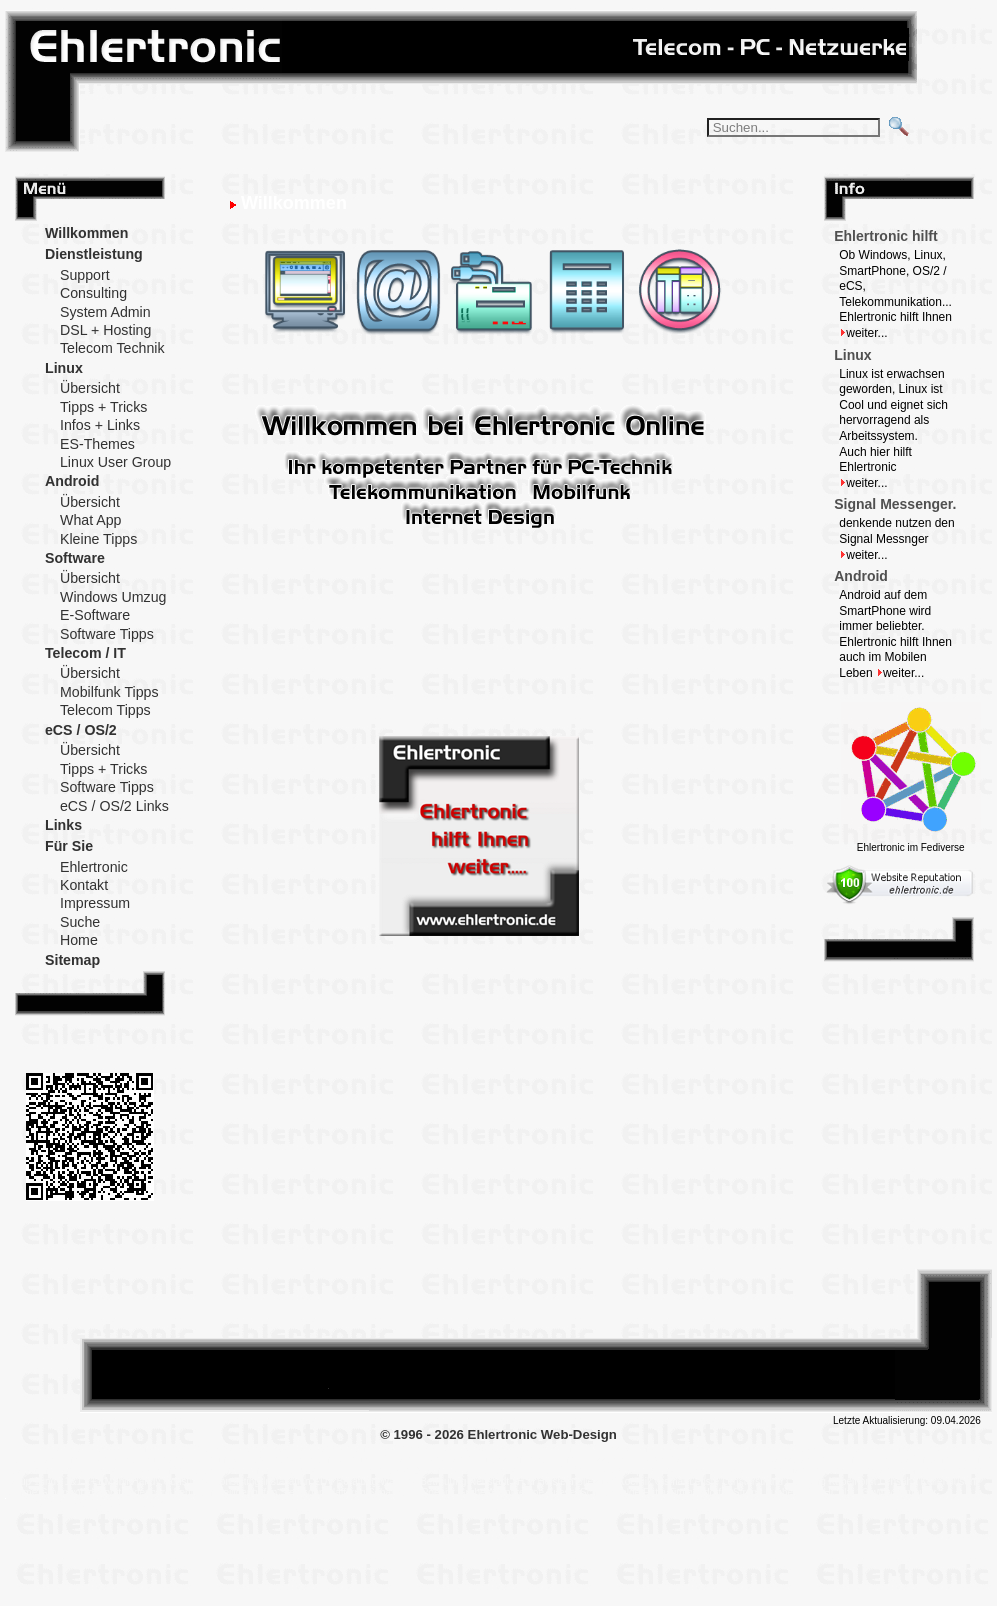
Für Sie (69, 846)
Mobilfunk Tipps (109, 692)
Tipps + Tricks (103, 407)
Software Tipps (107, 634)
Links (63, 825)
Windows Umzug (113, 597)
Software (75, 558)
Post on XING (865, 1323)
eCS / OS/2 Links (114, 806)
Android (72, 481)
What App (91, 520)
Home (79, 940)
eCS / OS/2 (81, 730)
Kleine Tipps (98, 539)
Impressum (95, 903)
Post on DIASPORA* (625, 1323)
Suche (80, 922)
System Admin (105, 312)
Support (85, 275)
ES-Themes (97, 444)
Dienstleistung (94, 254)
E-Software (95, 615)
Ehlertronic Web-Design (542, 1434)
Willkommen (86, 233)
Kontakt (84, 885)
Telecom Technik (112, 348)
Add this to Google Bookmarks (805, 1323)
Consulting (93, 293)
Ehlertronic (94, 867)
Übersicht (90, 388)
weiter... (863, 333)
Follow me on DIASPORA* (120, 1323)
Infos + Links (100, 425)
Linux (64, 368)
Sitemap (72, 960)
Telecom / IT (85, 653)
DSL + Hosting (105, 330)
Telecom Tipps (105, 710)
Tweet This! (685, 1323)
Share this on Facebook (745, 1323)
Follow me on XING (180, 1323)
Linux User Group (115, 462)
